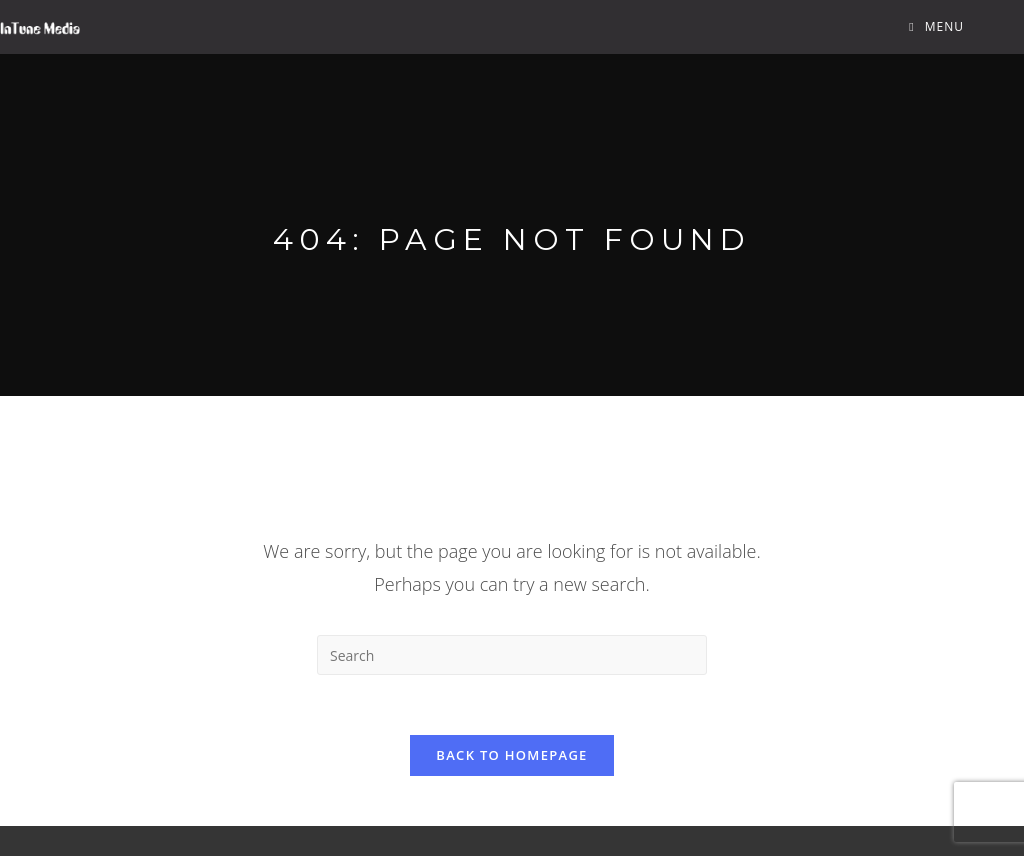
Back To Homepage (511, 755)
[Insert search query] (512, 655)
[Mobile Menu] (936, 26)
